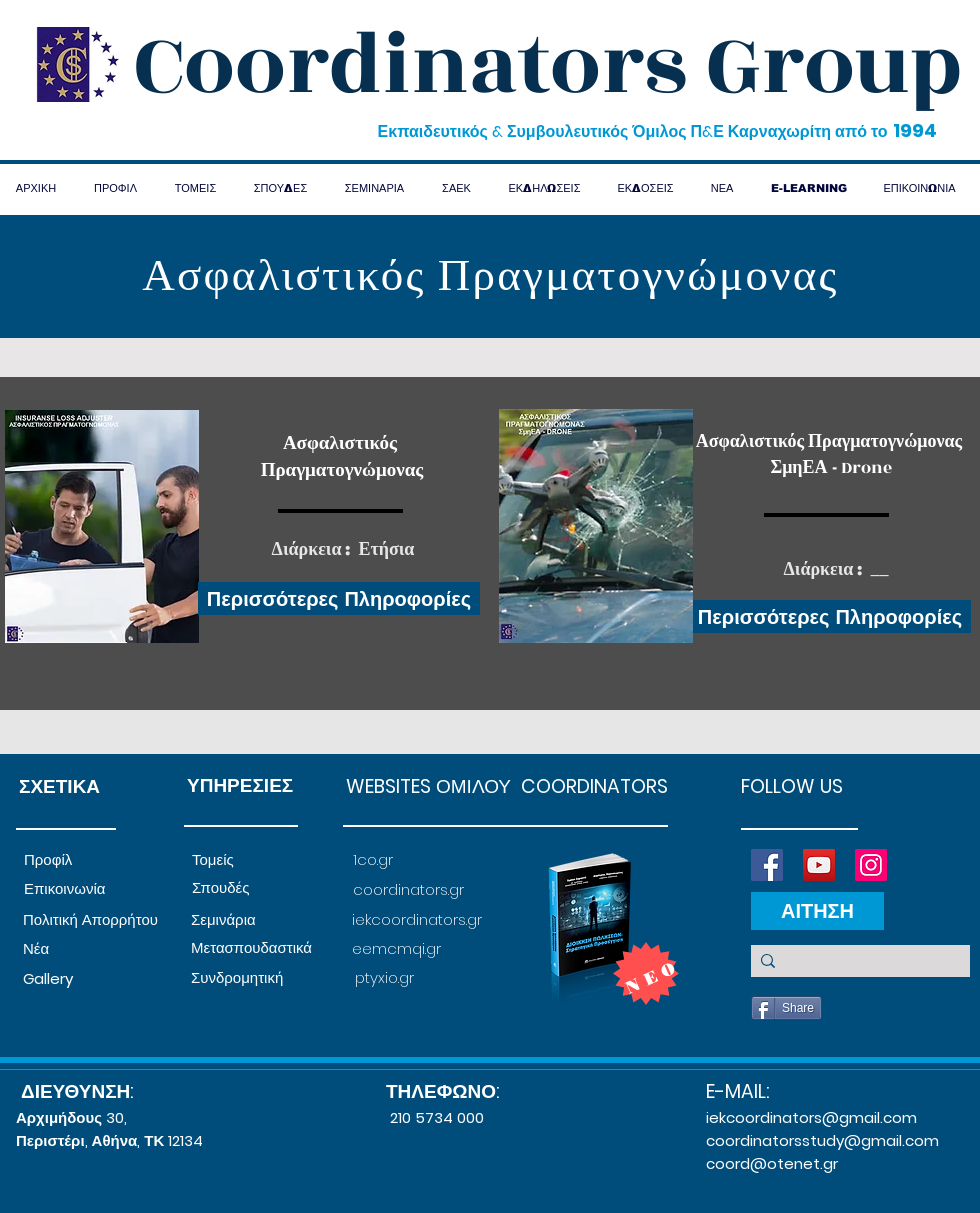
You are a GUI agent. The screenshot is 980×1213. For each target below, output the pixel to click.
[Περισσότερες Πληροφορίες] (339, 598)
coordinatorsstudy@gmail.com (822, 1140)
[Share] (786, 1008)
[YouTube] (819, 865)
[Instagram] (871, 865)
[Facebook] (767, 865)
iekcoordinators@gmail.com (811, 1117)
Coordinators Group (548, 66)
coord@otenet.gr (772, 1163)
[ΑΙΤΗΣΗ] (817, 911)
